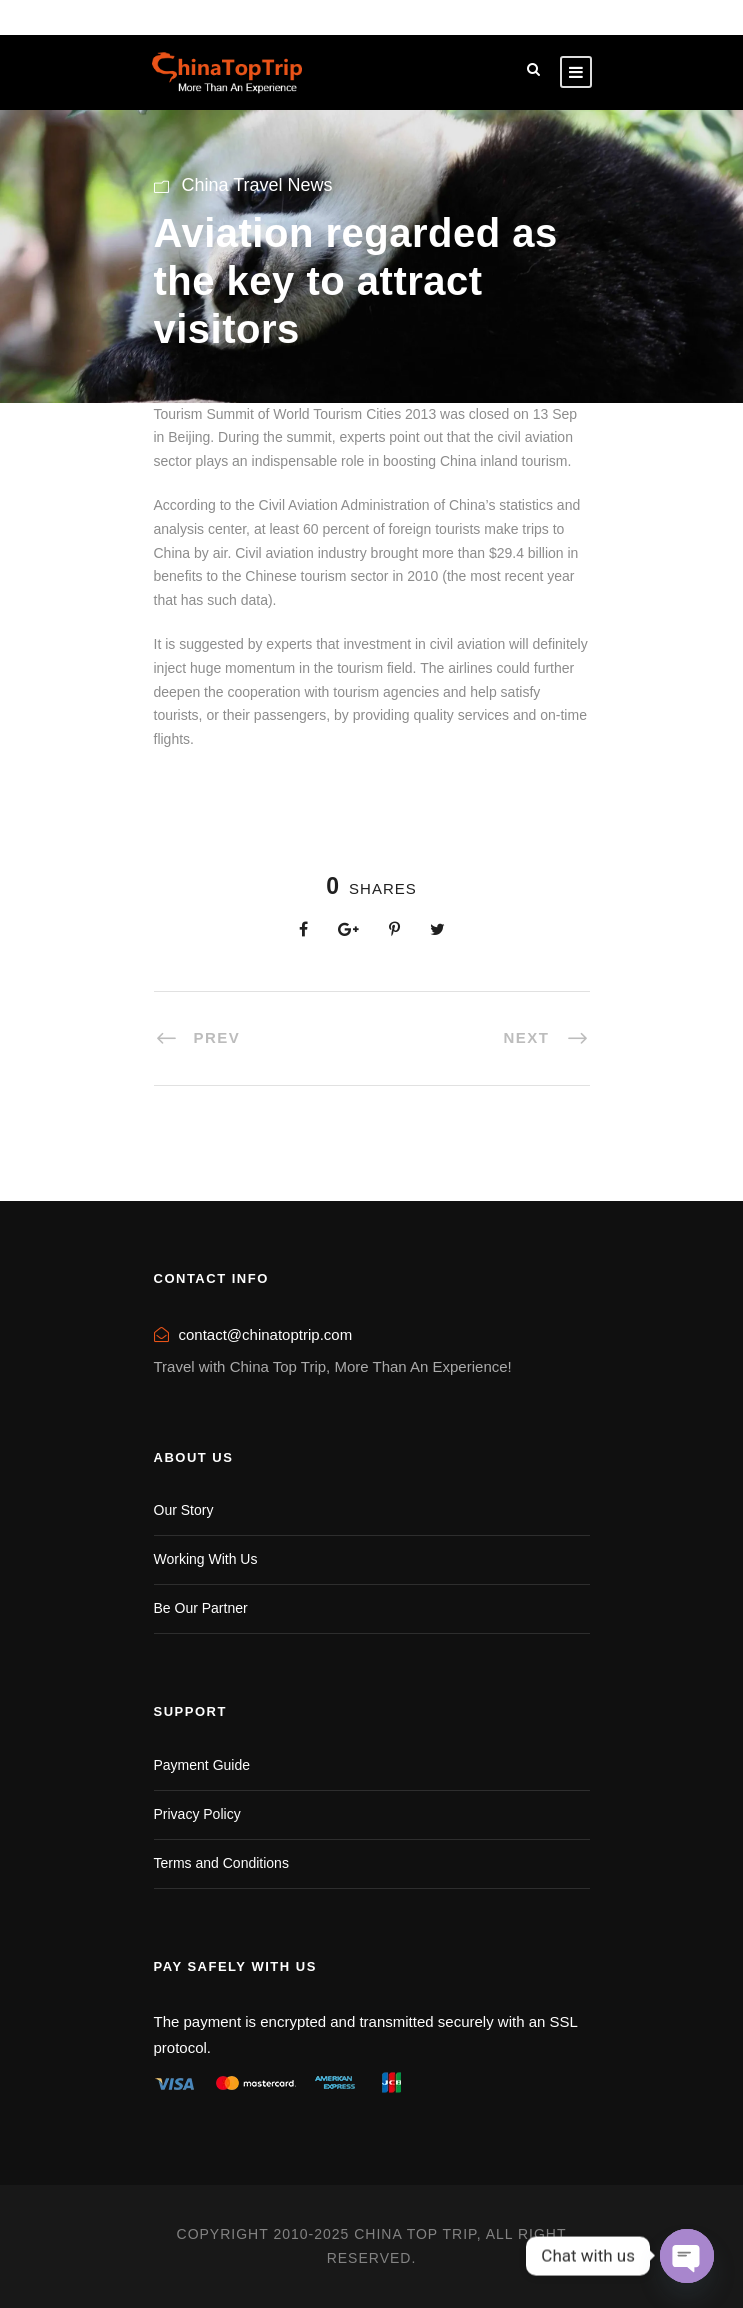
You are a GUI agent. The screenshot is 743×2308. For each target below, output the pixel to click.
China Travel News (257, 185)
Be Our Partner (201, 1608)
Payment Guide (202, 1765)
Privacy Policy (197, 1814)
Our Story (184, 1510)
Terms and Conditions (221, 1863)
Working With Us (206, 1559)
